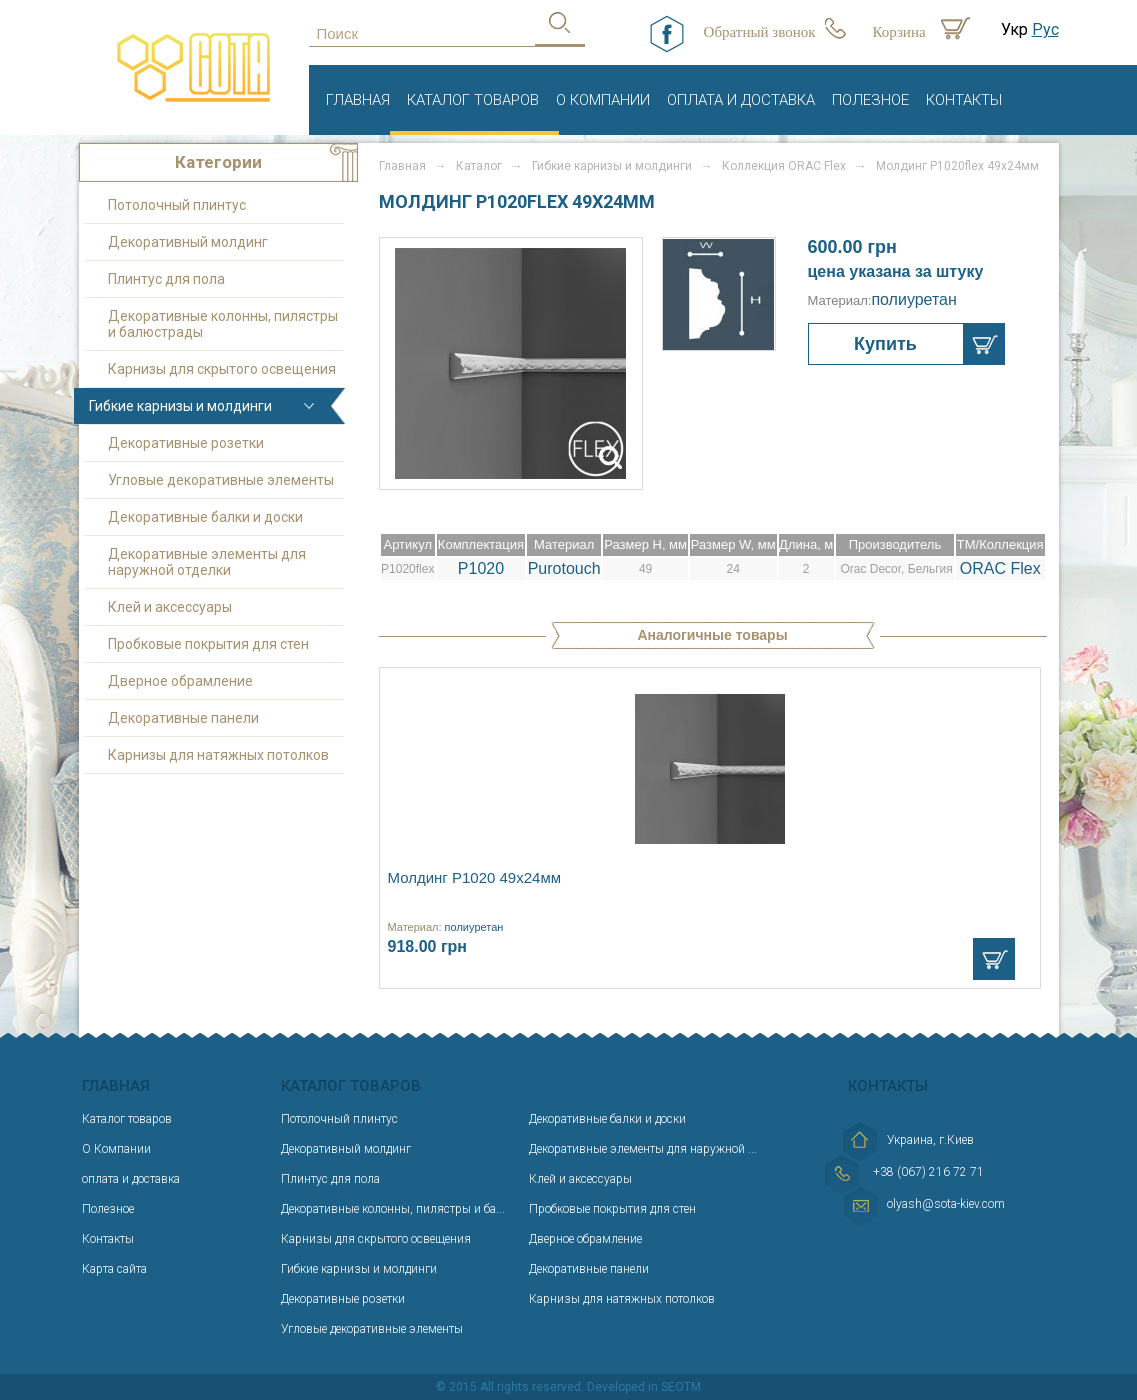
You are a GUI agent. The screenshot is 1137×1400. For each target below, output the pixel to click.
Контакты (964, 100)
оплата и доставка (741, 100)
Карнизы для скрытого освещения (222, 369)
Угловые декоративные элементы (221, 480)
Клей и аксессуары (170, 607)
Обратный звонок (760, 32)
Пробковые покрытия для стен (208, 644)
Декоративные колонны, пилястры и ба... (393, 1209)
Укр (1014, 29)
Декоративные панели (183, 718)
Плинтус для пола (166, 279)
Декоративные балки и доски (205, 517)
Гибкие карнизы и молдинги (180, 406)
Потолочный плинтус (177, 205)
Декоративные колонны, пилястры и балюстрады (223, 324)
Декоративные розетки (186, 443)
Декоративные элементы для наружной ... (643, 1149)
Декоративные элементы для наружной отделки (207, 562)
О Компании (603, 100)
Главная (358, 100)
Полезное (870, 100)
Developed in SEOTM (644, 1387)
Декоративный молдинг (188, 242)
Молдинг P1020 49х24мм (475, 877)
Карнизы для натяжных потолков (218, 755)
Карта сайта (114, 1269)
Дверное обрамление (180, 681)
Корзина (899, 32)
